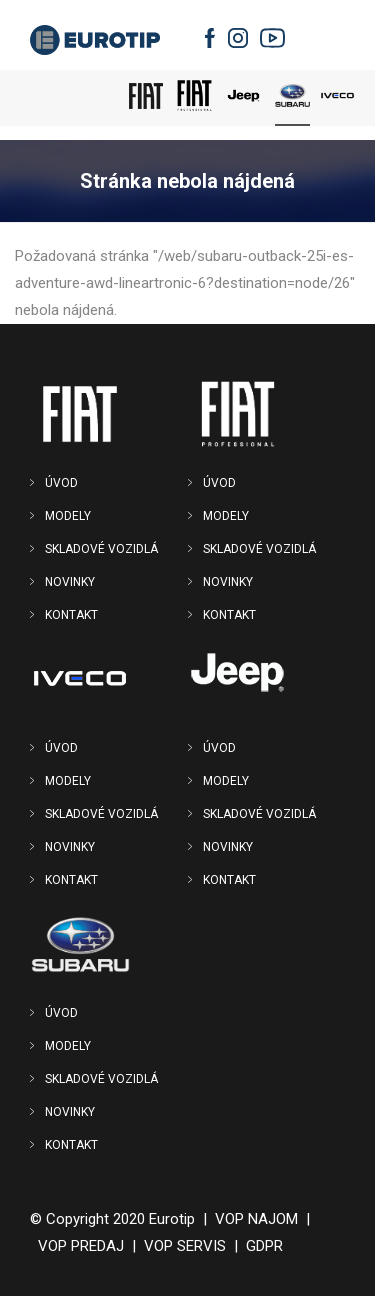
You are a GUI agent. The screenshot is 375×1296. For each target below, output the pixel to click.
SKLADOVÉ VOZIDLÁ (101, 549)
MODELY (68, 516)
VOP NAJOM (256, 1219)
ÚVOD (61, 483)
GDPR (264, 1246)
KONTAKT (71, 615)
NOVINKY (70, 582)
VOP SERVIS (185, 1246)
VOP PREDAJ (81, 1246)
